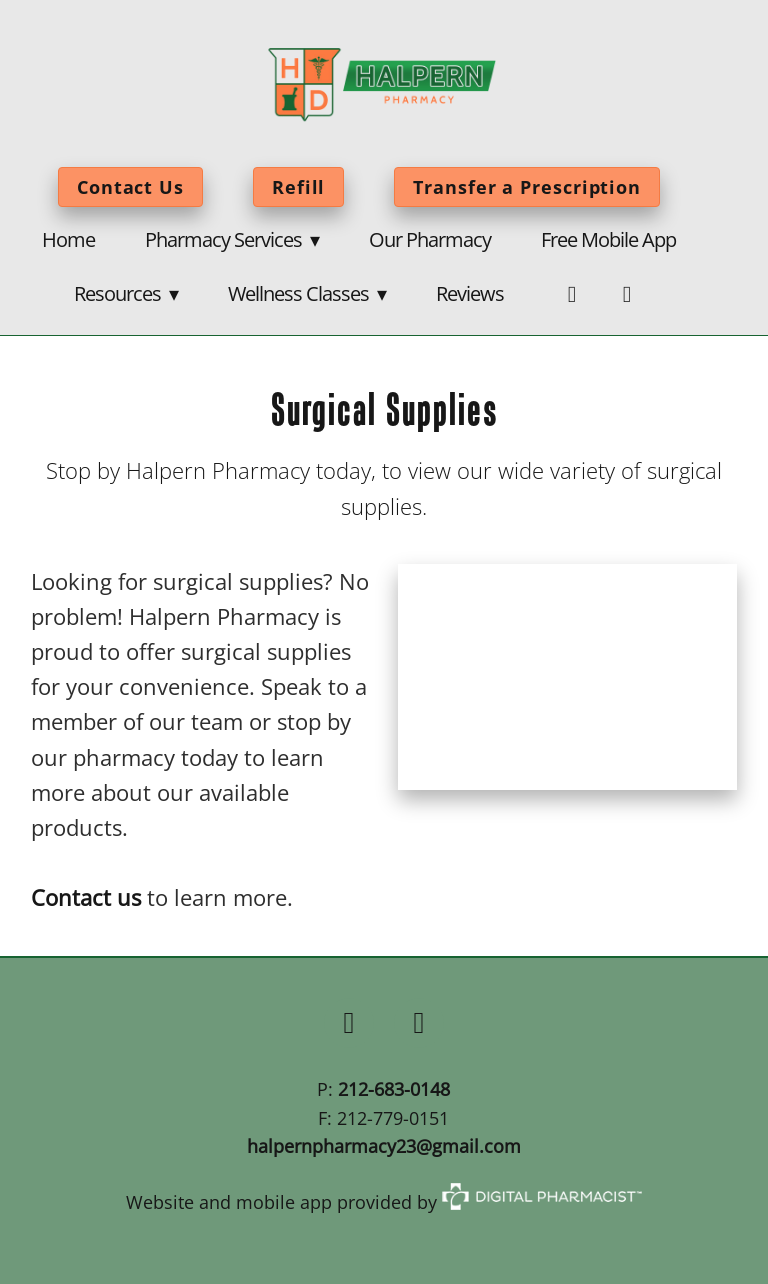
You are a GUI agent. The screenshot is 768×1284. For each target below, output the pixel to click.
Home (68, 239)
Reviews (470, 293)
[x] (419, 1023)
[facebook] (571, 294)
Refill (298, 187)
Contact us (86, 897)
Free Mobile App (608, 239)
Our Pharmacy (430, 239)
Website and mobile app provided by (384, 1202)
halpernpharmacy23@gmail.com (384, 1146)
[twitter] (626, 294)
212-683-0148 (394, 1089)
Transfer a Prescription (527, 187)
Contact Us (130, 187)
